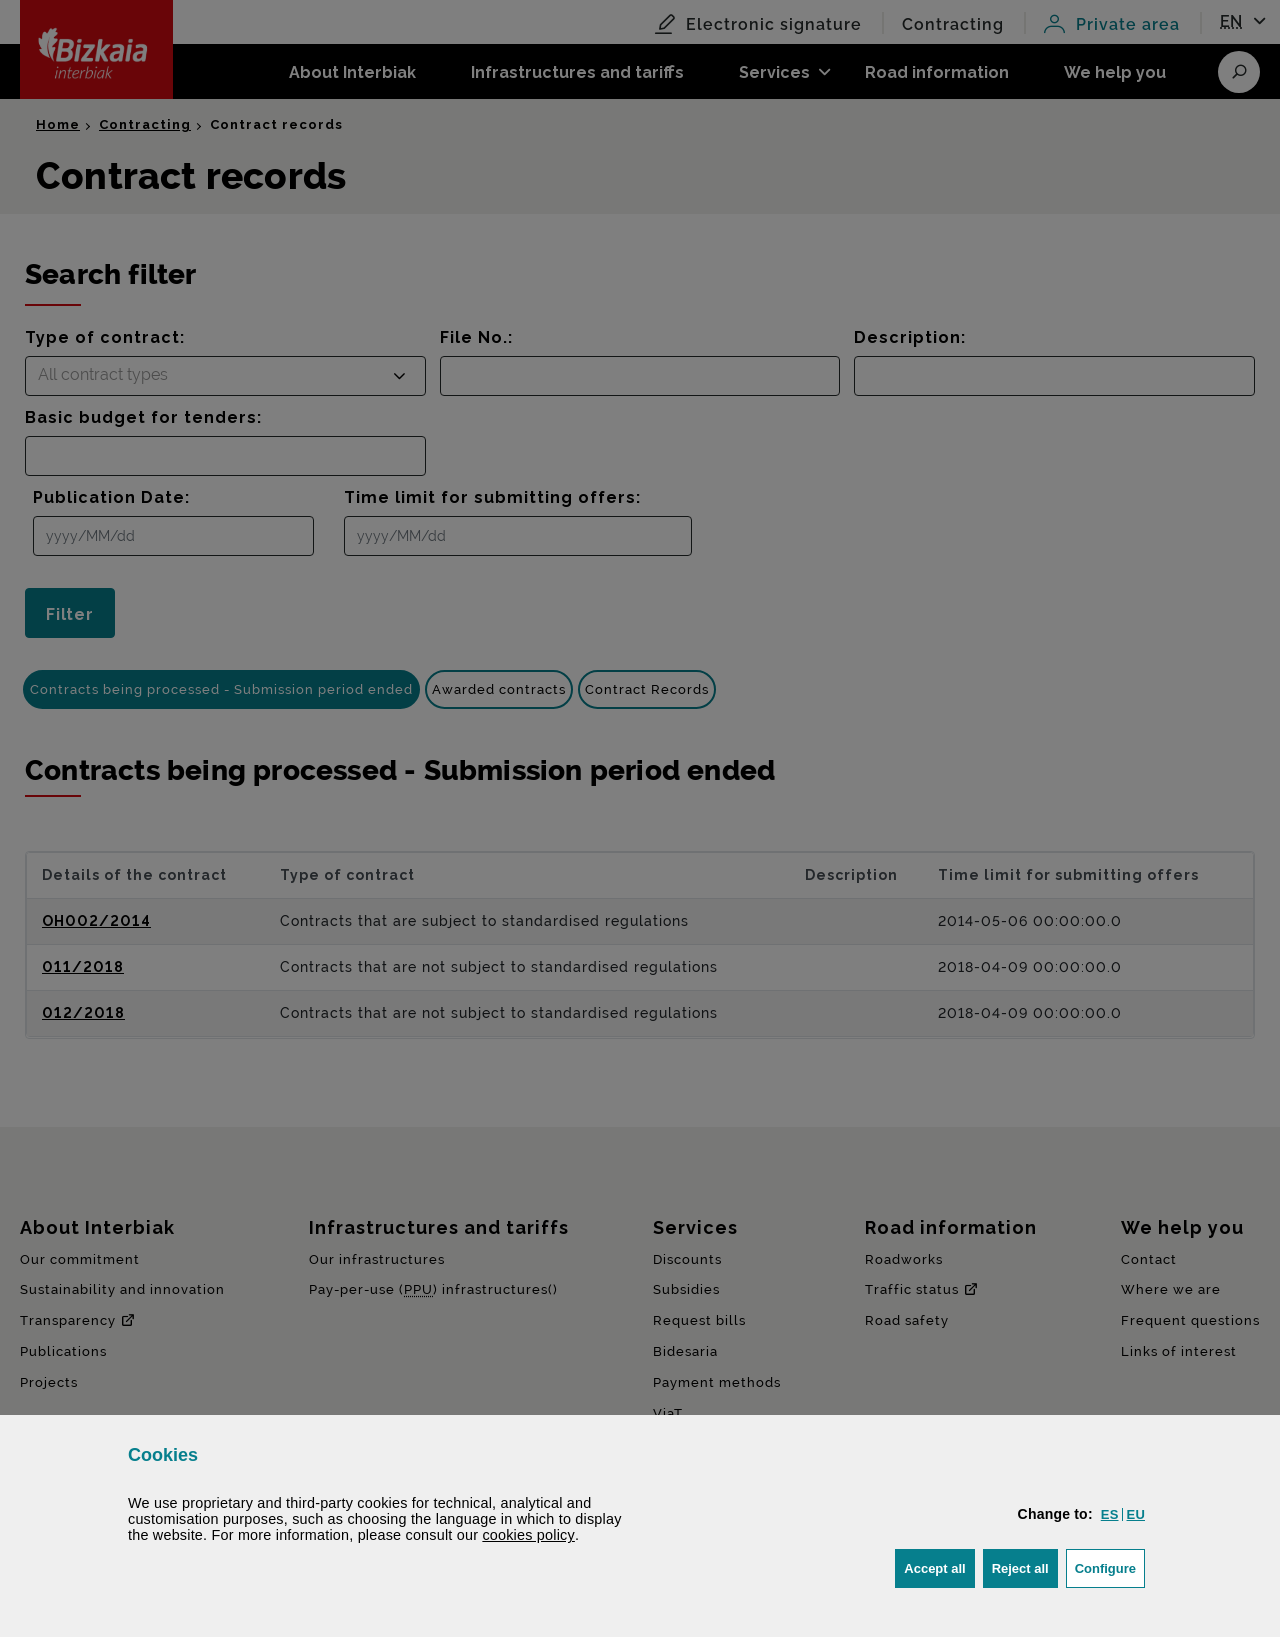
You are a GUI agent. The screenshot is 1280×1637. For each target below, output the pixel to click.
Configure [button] (1110, 1566)
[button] (1110, 1514)
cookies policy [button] (528, 1535)
